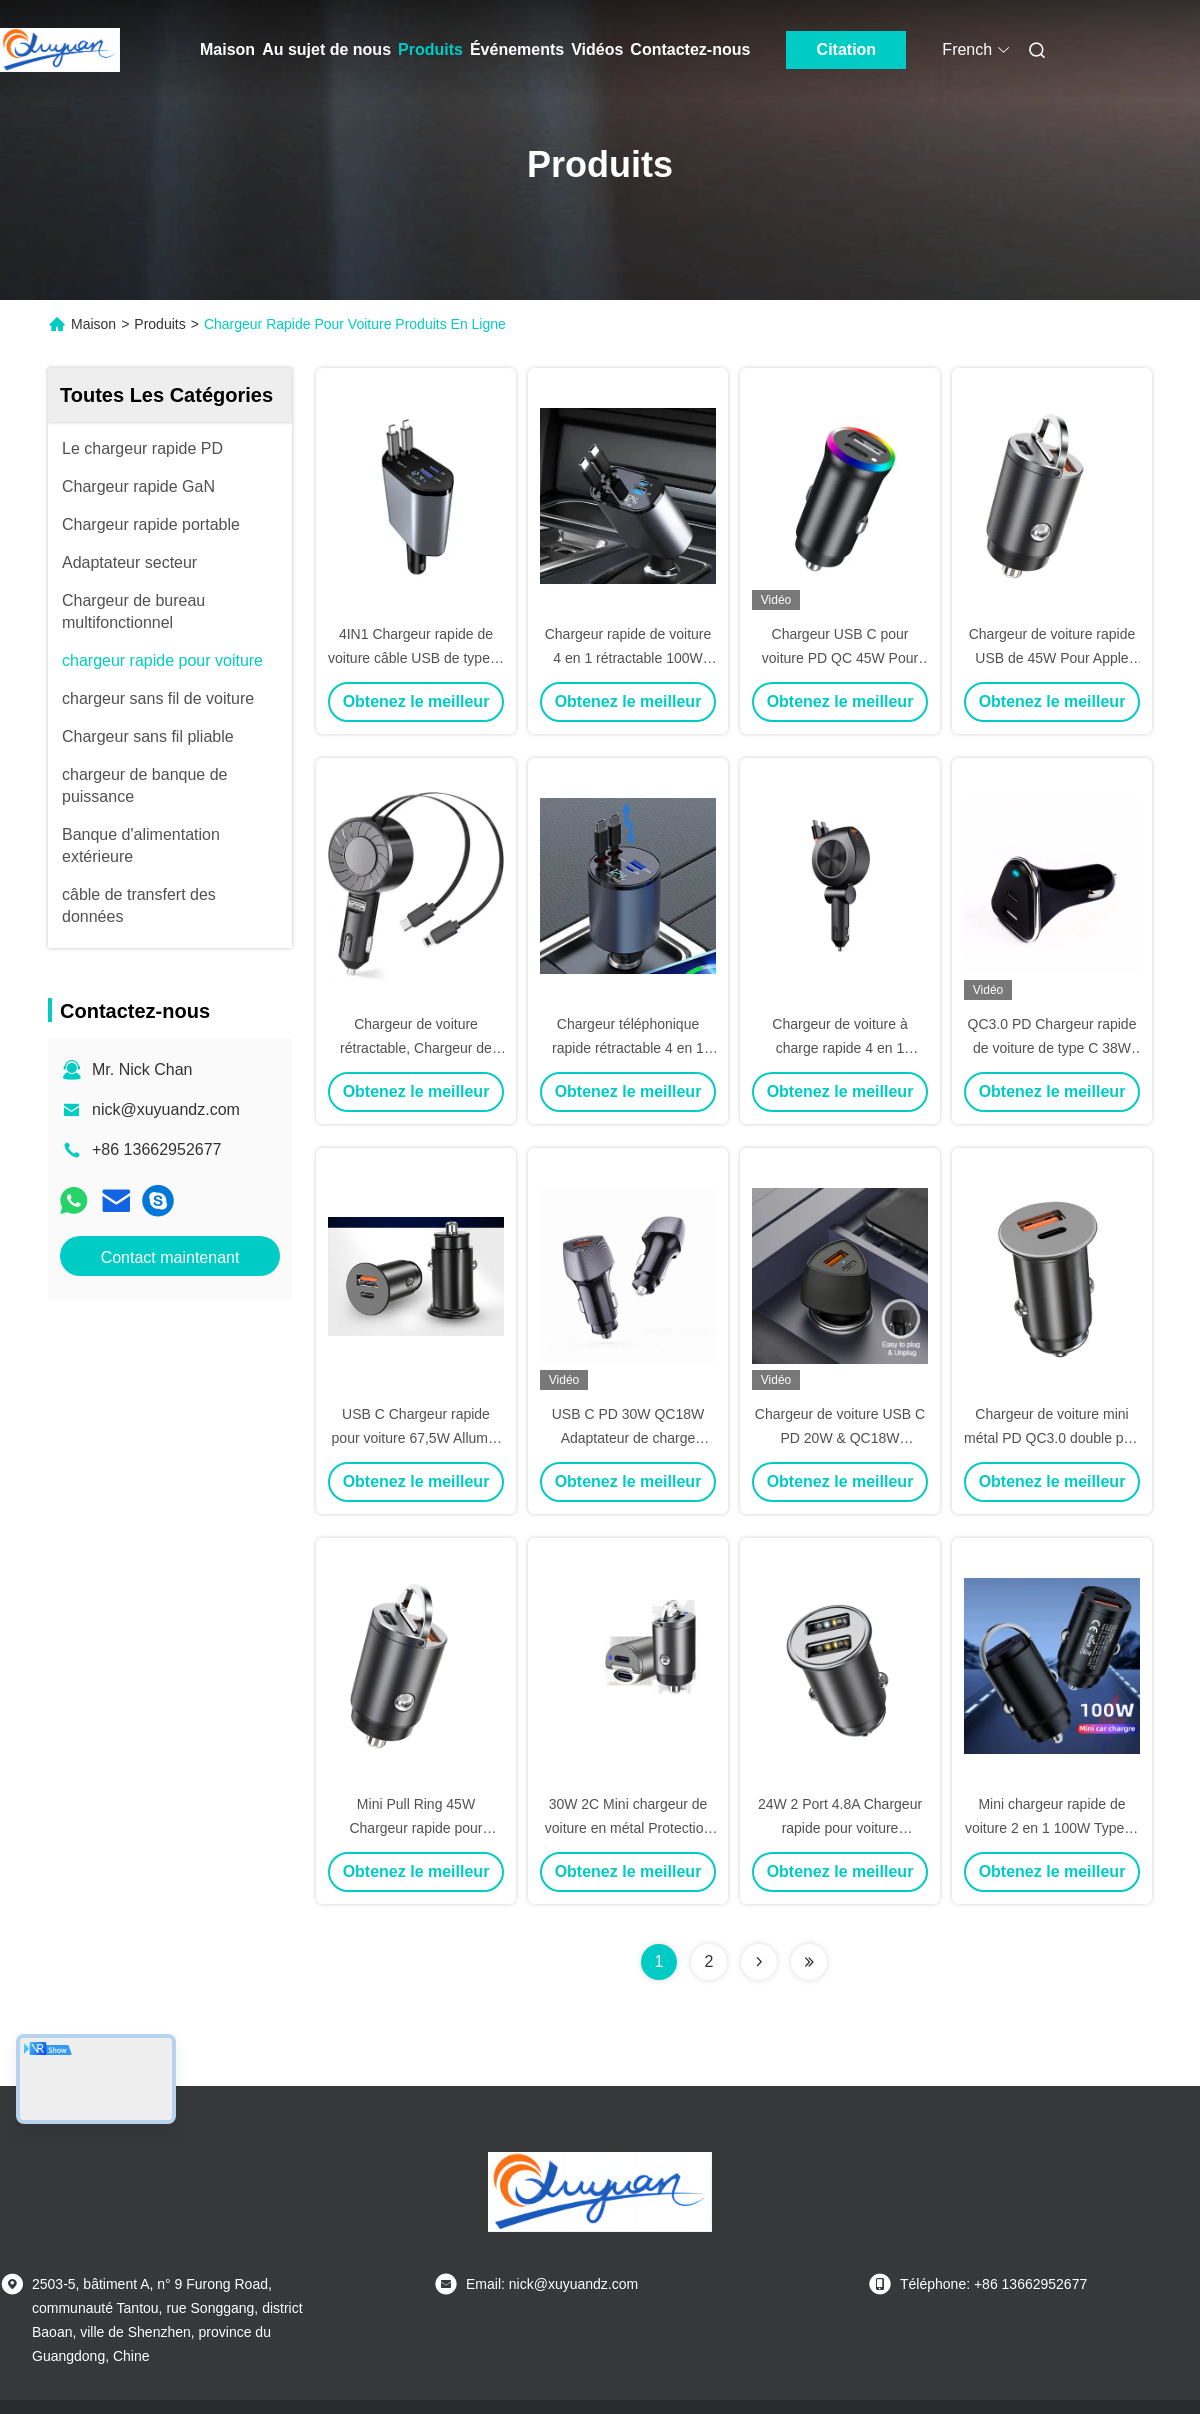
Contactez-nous (690, 49)
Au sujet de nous (326, 49)
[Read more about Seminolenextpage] (759, 1962)
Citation (847, 49)
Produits (430, 49)
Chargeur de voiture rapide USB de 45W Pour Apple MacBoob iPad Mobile (1052, 658)
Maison (227, 49)
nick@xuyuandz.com (166, 1109)
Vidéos (597, 49)
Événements (517, 49)
